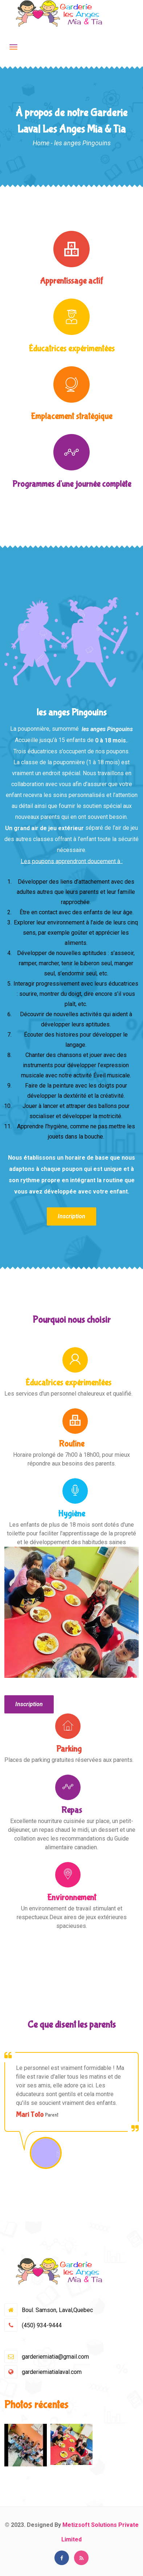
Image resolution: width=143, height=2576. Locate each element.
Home (41, 143)
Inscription (71, 1216)
